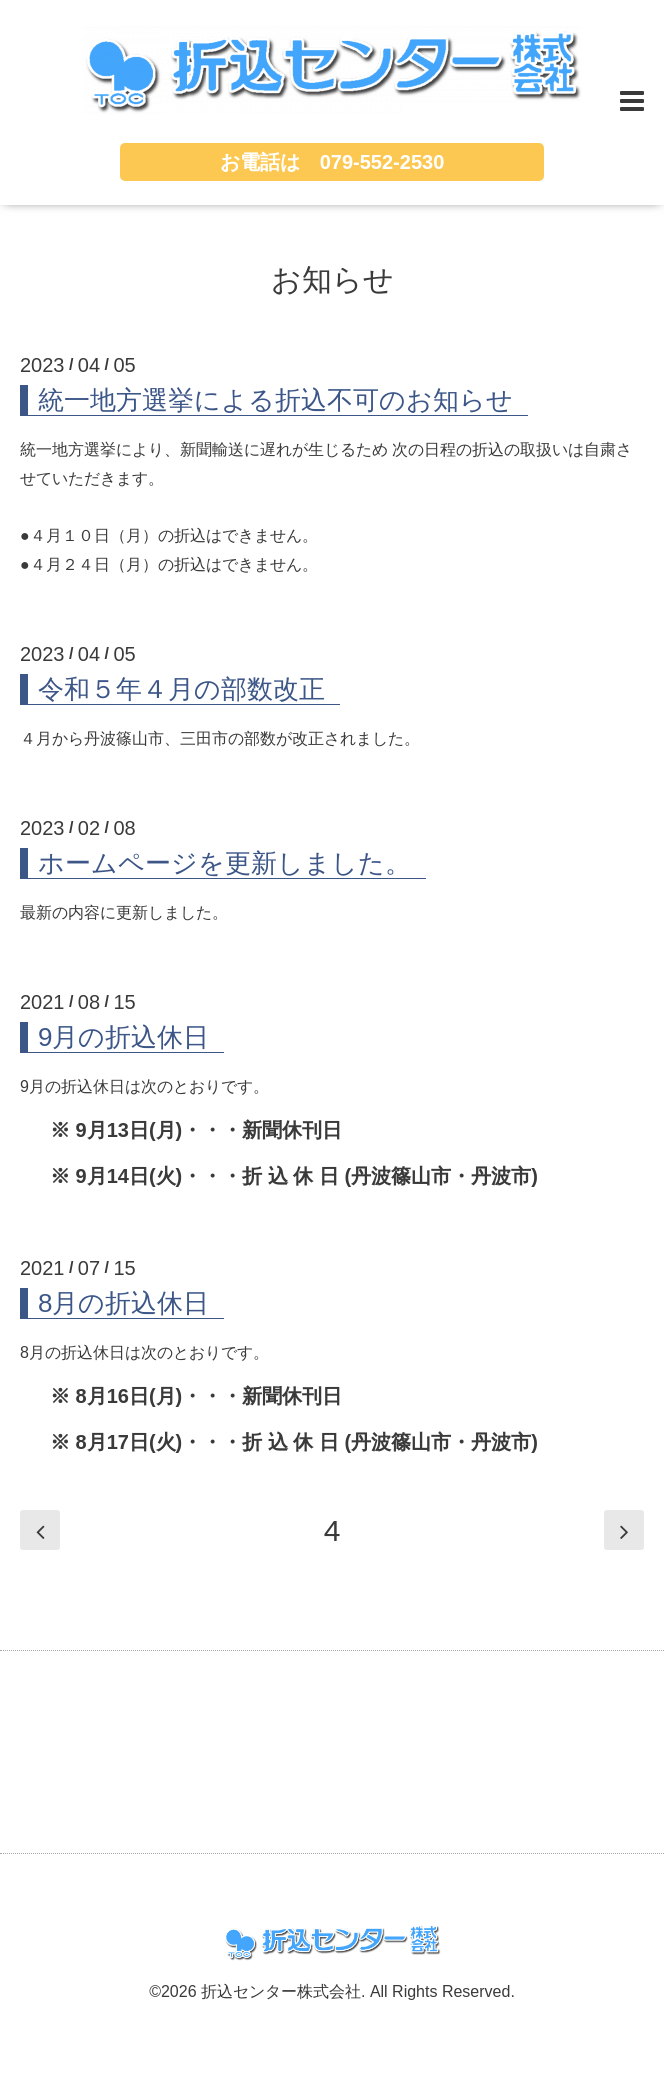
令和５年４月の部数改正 (181, 689)
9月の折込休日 (123, 1037)
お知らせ (332, 279)
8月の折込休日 (123, 1303)
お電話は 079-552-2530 (332, 162)
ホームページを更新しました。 (224, 863)
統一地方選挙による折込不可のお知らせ (275, 400)
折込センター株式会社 (281, 1991)
